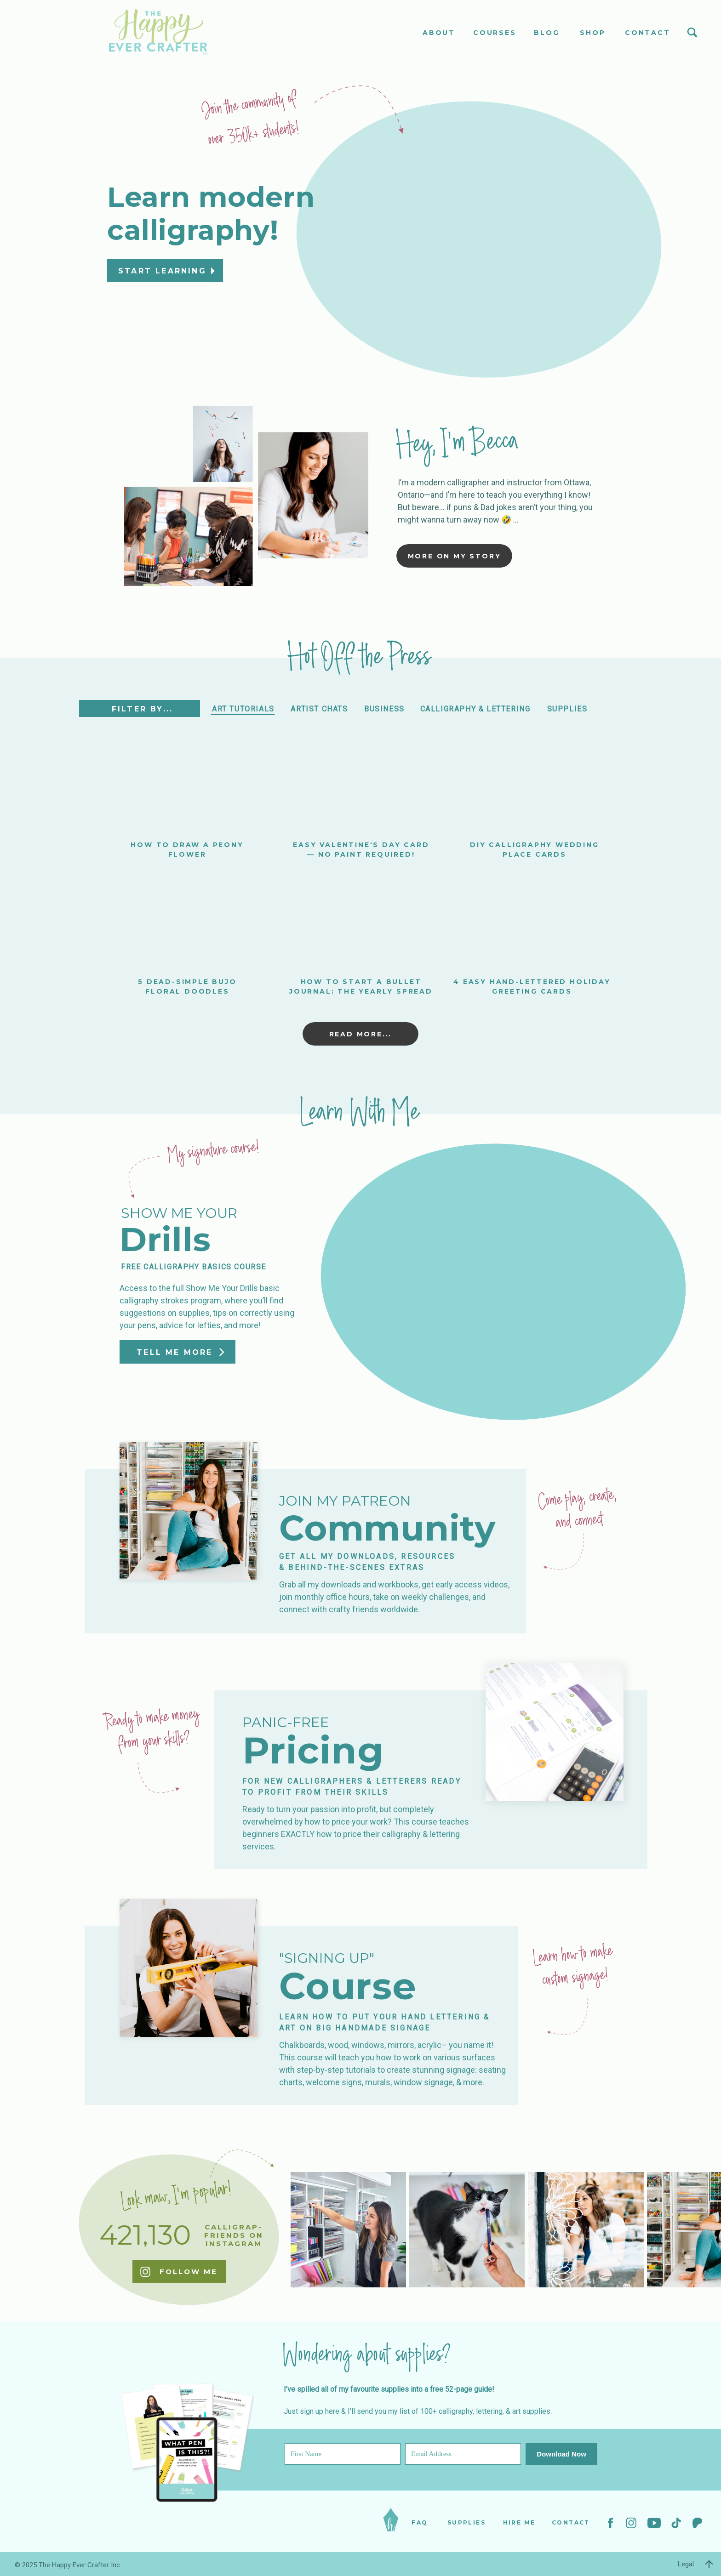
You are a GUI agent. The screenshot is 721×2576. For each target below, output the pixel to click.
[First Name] (343, 2454)
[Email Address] (463, 2454)
